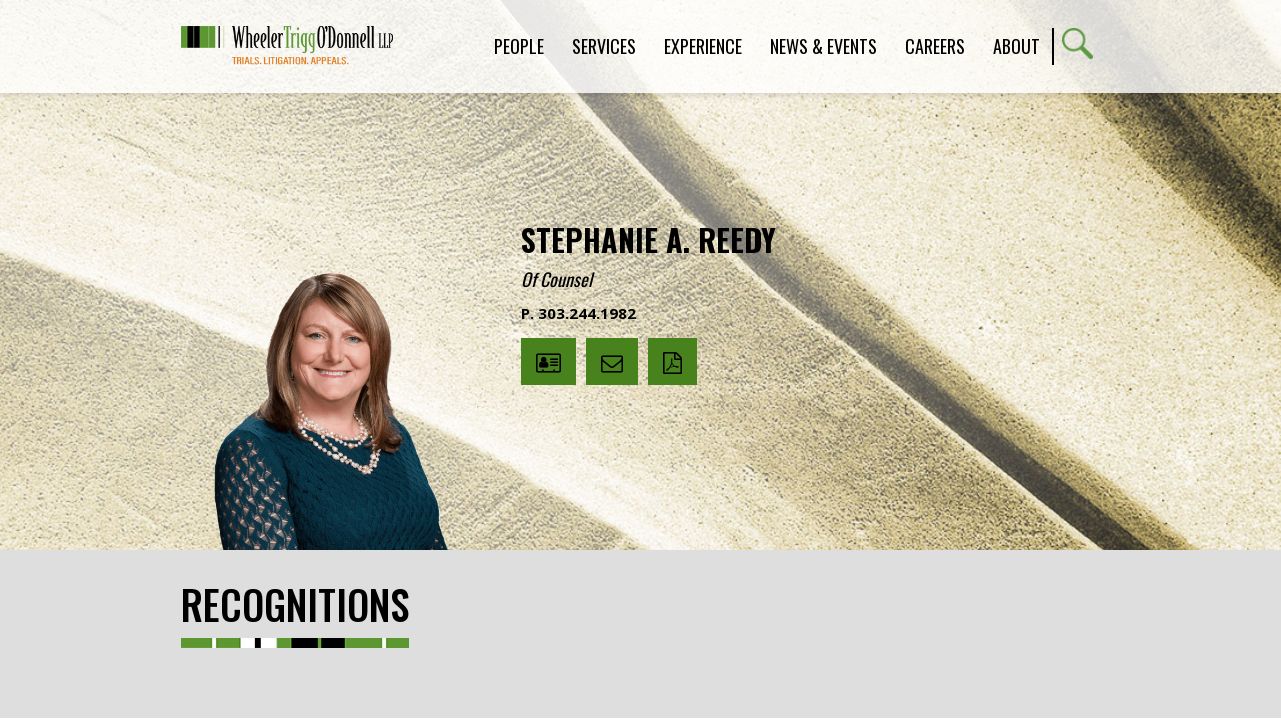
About (1016, 46)
